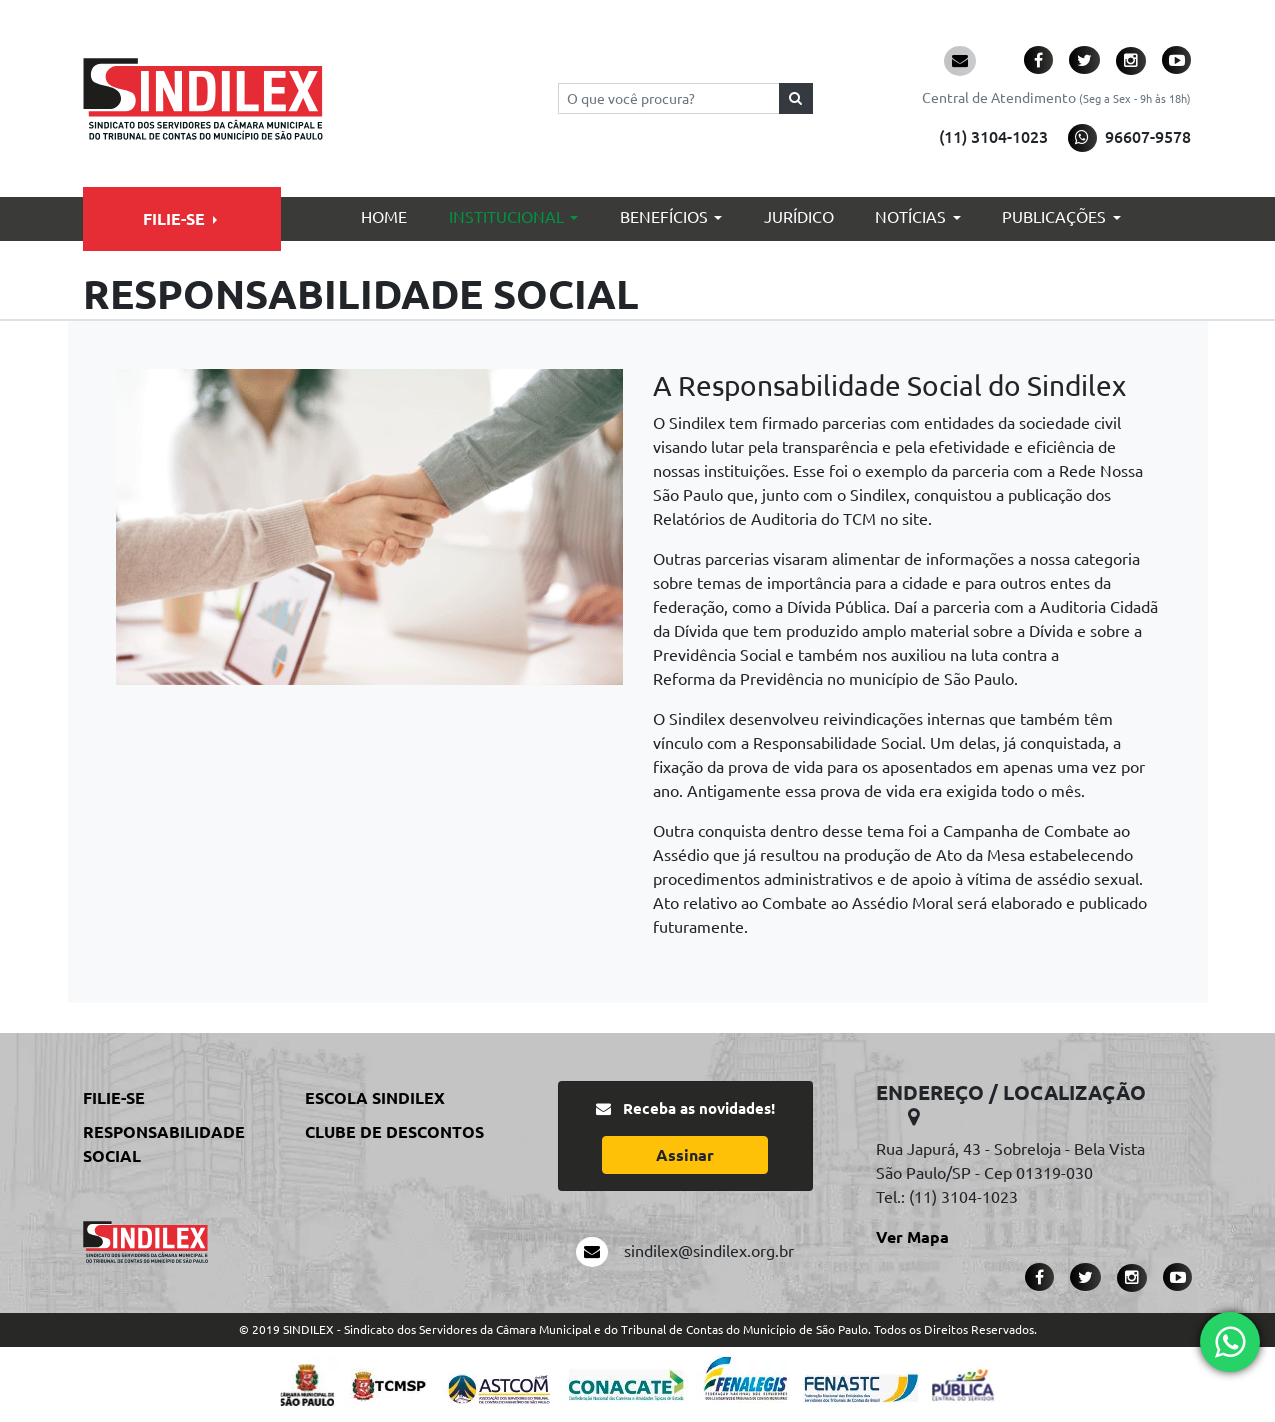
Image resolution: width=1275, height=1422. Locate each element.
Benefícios (664, 217)
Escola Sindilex (375, 1098)
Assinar (685, 1155)
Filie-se (174, 219)
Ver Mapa (912, 1237)
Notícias (910, 217)
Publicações (1054, 217)
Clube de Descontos (394, 1132)
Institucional (506, 217)
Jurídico (799, 217)
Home (384, 217)
